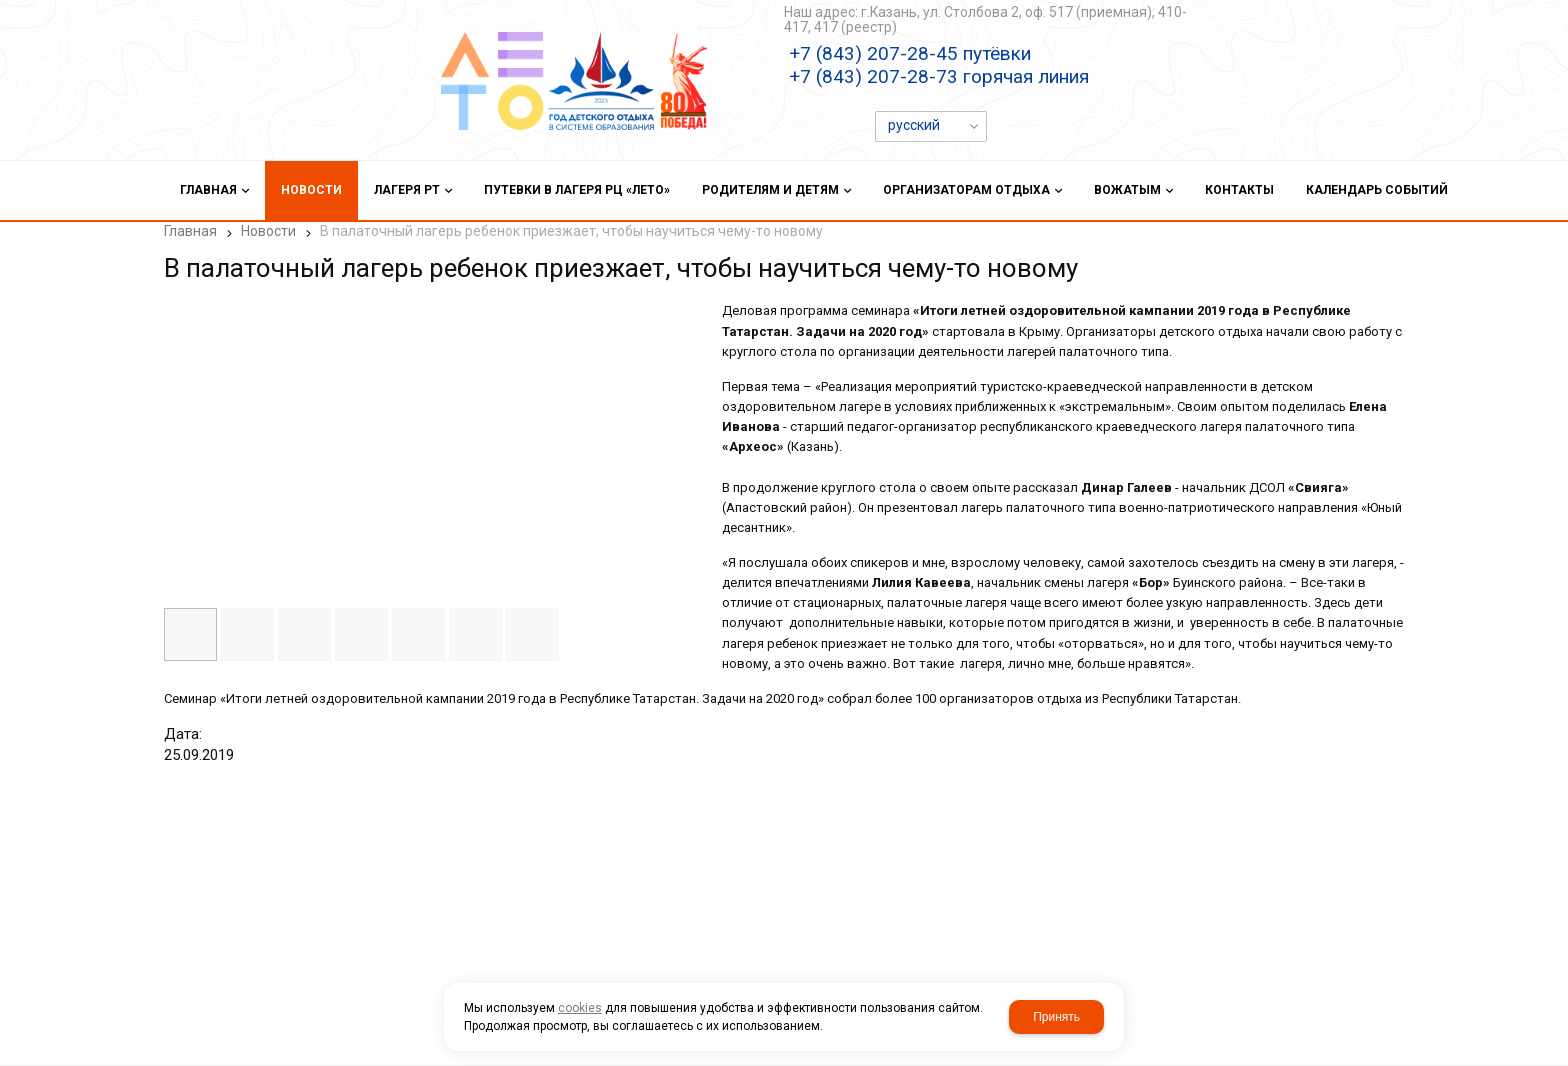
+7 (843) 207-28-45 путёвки (910, 53)
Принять (1056, 1017)
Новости (268, 231)
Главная (190, 231)
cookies (580, 1008)
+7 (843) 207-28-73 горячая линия (939, 76)
